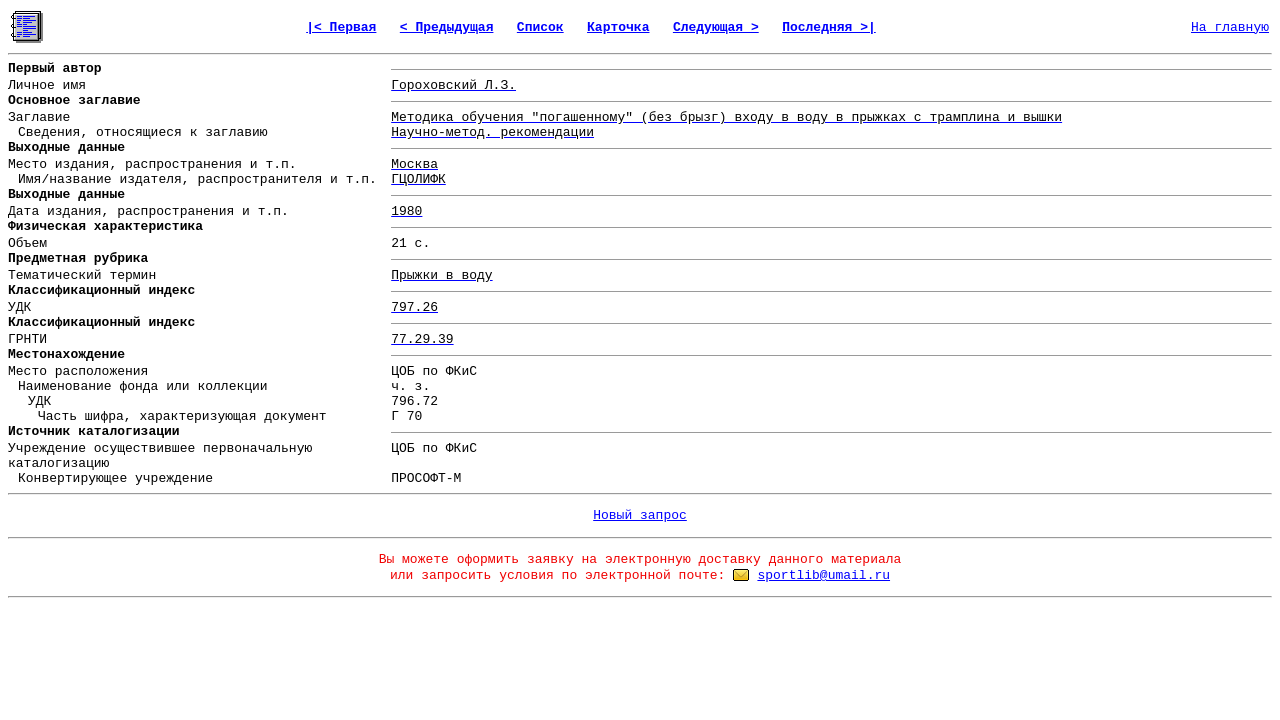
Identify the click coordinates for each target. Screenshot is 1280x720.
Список (540, 27)
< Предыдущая (447, 27)
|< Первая (341, 27)
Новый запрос (640, 515)
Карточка (618, 27)
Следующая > (716, 27)
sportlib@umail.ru (823, 575)
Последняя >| (829, 27)
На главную (1230, 27)
